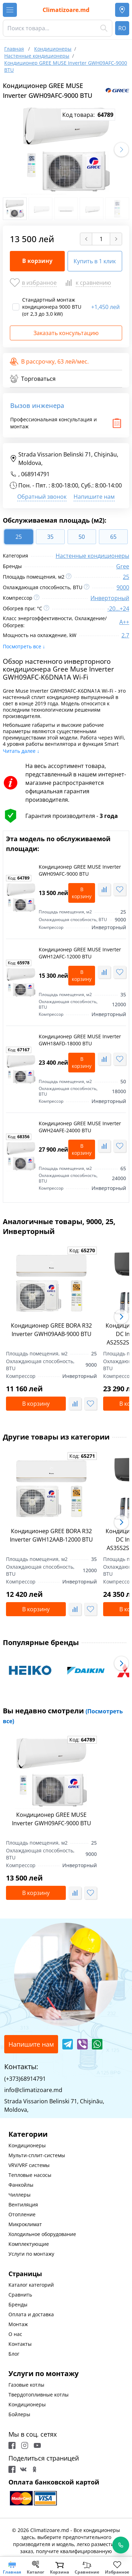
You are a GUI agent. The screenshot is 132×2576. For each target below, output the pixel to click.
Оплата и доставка (31, 2314)
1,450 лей (105, 307)
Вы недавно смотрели (63, 1715)
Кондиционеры (27, 2145)
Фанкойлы (20, 2184)
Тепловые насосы (29, 2175)
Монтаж (18, 2324)
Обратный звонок (42, 496)
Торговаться (33, 378)
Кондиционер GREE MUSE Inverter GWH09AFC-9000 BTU (80, 870)
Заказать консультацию (66, 333)
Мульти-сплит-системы (36, 2155)
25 (126, 577)
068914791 (35, 474)
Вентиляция (23, 2204)
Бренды (17, 2304)
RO (122, 28)
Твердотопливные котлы (38, 2394)
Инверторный (109, 598)
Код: (19, 878)
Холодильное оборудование (42, 2234)
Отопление (22, 2214)
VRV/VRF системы (29, 2165)
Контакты (20, 2344)
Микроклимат (25, 2224)
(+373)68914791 (25, 2079)
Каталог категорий (31, 2284)
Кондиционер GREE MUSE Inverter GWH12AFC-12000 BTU (80, 953)
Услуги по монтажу (31, 2253)
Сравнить (20, 2294)
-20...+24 (118, 608)
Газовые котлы (26, 2384)
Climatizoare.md (66, 10)
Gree (122, 566)
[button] (121, 150)
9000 (123, 587)
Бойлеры (19, 2414)
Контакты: (21, 2066)
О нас (15, 2334)
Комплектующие (28, 2244)
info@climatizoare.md (33, 2090)
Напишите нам (94, 496)
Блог (13, 2353)
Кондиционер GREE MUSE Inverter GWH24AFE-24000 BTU (80, 1127)
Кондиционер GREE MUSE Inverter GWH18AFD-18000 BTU (80, 1040)
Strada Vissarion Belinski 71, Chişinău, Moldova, (64, 459)
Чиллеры (19, 2194)
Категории (28, 2134)
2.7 (125, 635)
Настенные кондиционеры (92, 556)
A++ (124, 622)
